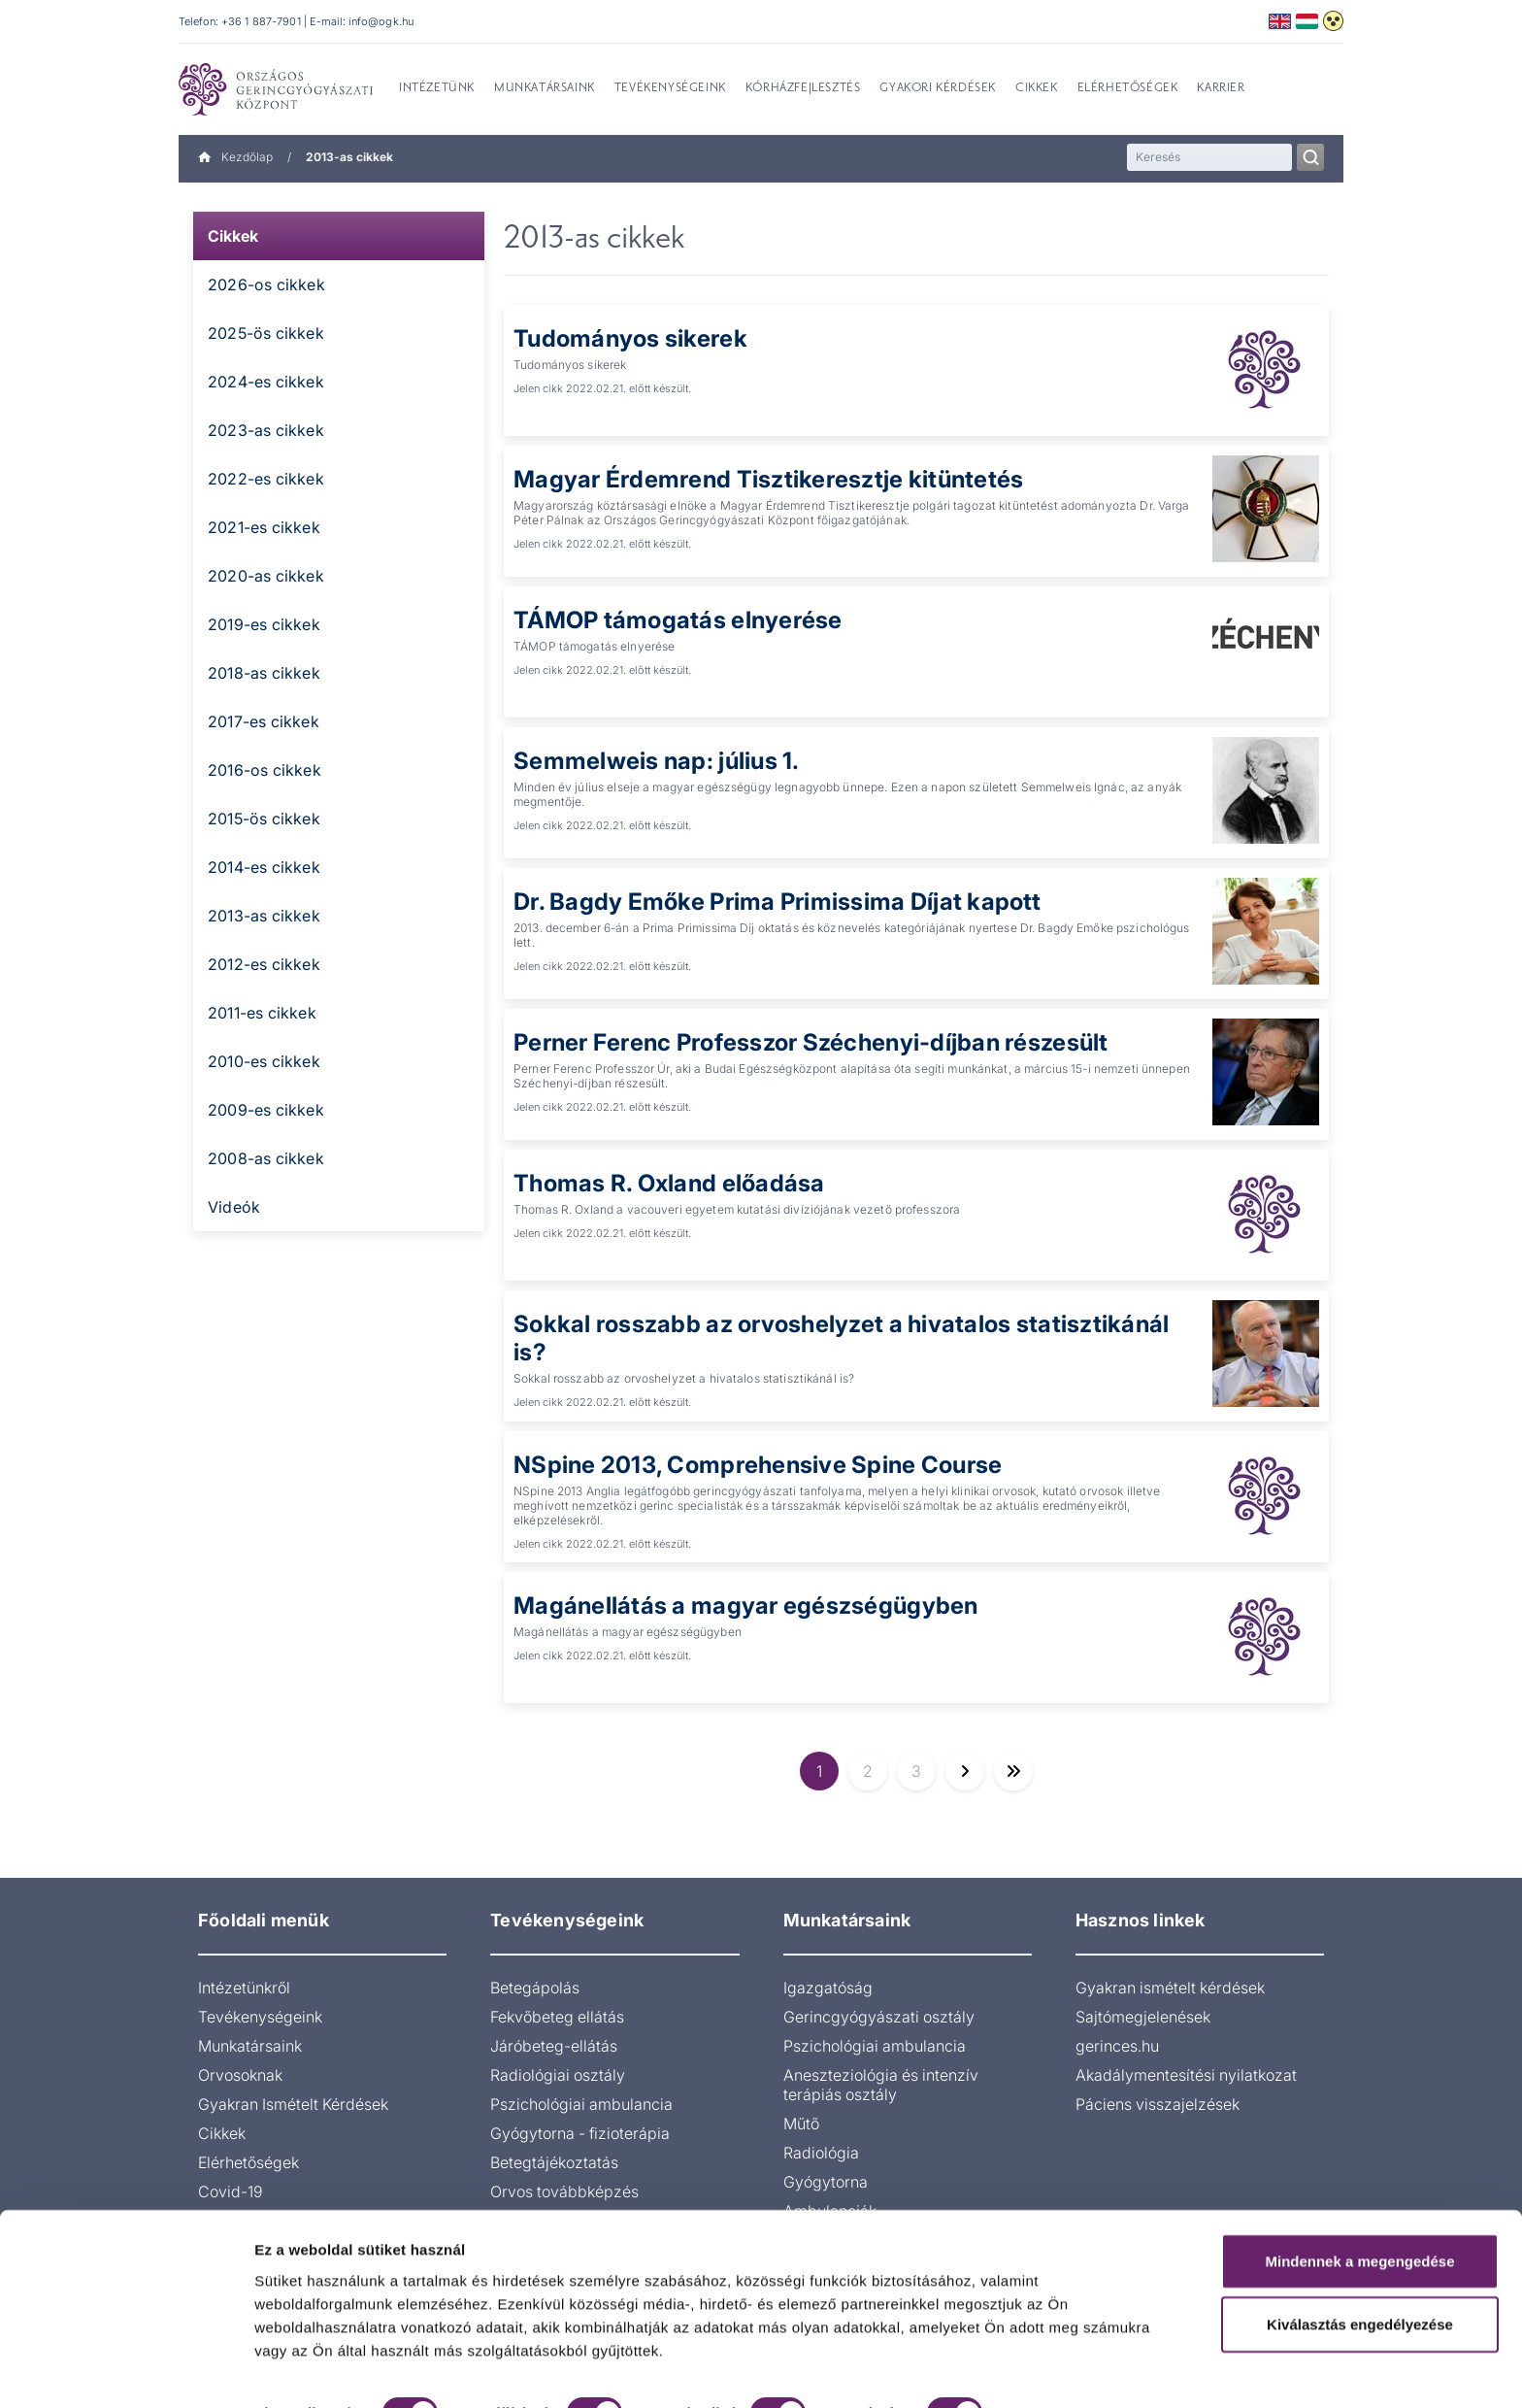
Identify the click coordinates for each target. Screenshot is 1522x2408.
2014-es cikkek (264, 867)
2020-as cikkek (266, 575)
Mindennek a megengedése (1359, 2188)
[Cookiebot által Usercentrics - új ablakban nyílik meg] (126, 2370)
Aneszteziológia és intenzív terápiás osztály (880, 2084)
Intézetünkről (244, 1987)
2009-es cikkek (266, 1110)
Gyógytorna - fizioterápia (580, 2133)
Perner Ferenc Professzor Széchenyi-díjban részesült (810, 1042)
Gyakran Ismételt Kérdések (293, 2104)
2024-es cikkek (266, 381)
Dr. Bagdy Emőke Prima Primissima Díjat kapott (777, 901)
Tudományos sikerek (630, 338)
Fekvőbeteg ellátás (557, 2016)
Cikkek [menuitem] (1036, 88)
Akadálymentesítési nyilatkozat (1186, 2075)
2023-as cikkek (266, 430)
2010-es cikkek (264, 1061)
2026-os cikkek (266, 284)
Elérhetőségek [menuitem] (1127, 88)
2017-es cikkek (263, 721)
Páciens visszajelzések (1157, 2104)
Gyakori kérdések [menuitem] (937, 88)
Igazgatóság (828, 1987)
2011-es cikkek (262, 1012)
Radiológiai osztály (557, 2075)
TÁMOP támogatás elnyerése (678, 620)
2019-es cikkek (264, 624)
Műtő (801, 2123)
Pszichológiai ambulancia (581, 2104)
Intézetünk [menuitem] (437, 88)
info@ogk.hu (381, 21)
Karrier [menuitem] (1220, 88)
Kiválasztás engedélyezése (1360, 2252)
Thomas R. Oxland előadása (669, 1183)
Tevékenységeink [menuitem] (670, 88)
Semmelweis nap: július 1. (656, 761)
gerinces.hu (1117, 2046)
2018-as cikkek (264, 673)
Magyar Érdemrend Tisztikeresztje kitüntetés (768, 479)
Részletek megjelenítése (339, 2369)
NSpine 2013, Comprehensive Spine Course (757, 1465)
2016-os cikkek (264, 770)
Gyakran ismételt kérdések (1170, 1987)
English (1280, 21)
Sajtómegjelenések (1142, 2016)
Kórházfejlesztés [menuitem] (803, 88)
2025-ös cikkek (266, 333)
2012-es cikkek (264, 964)
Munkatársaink (250, 2046)
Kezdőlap (235, 157)
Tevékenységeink (260, 2016)
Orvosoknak (240, 2075)
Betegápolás (534, 1987)
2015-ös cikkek (264, 818)
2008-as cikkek (266, 1158)
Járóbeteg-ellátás (553, 2046)
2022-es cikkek (266, 478)
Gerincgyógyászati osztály (879, 2016)
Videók (234, 1207)
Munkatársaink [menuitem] (544, 88)
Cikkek (233, 236)
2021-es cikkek (264, 527)
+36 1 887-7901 (261, 21)
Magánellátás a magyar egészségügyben (745, 1605)
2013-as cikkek (264, 915)
